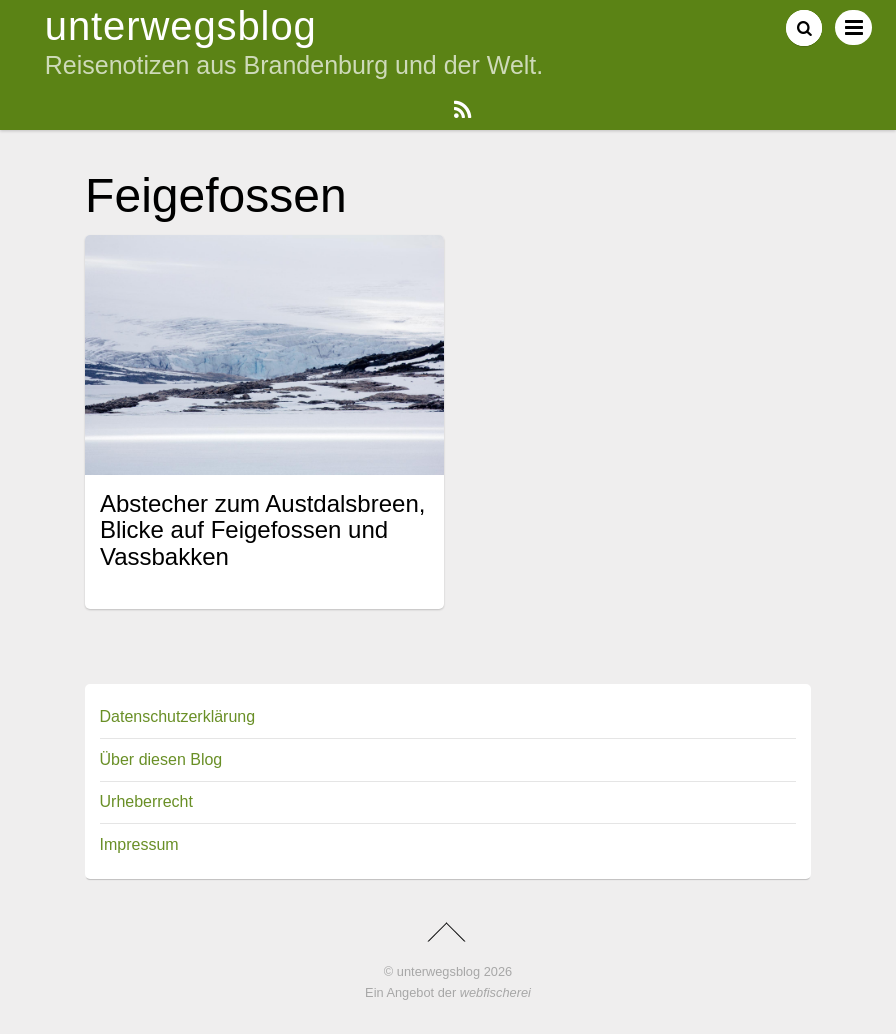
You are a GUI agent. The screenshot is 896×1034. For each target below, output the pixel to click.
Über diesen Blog (161, 759)
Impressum (139, 844)
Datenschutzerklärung (178, 716)
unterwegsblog (438, 971)
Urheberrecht (146, 801)
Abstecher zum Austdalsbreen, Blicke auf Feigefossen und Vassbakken (263, 530)
